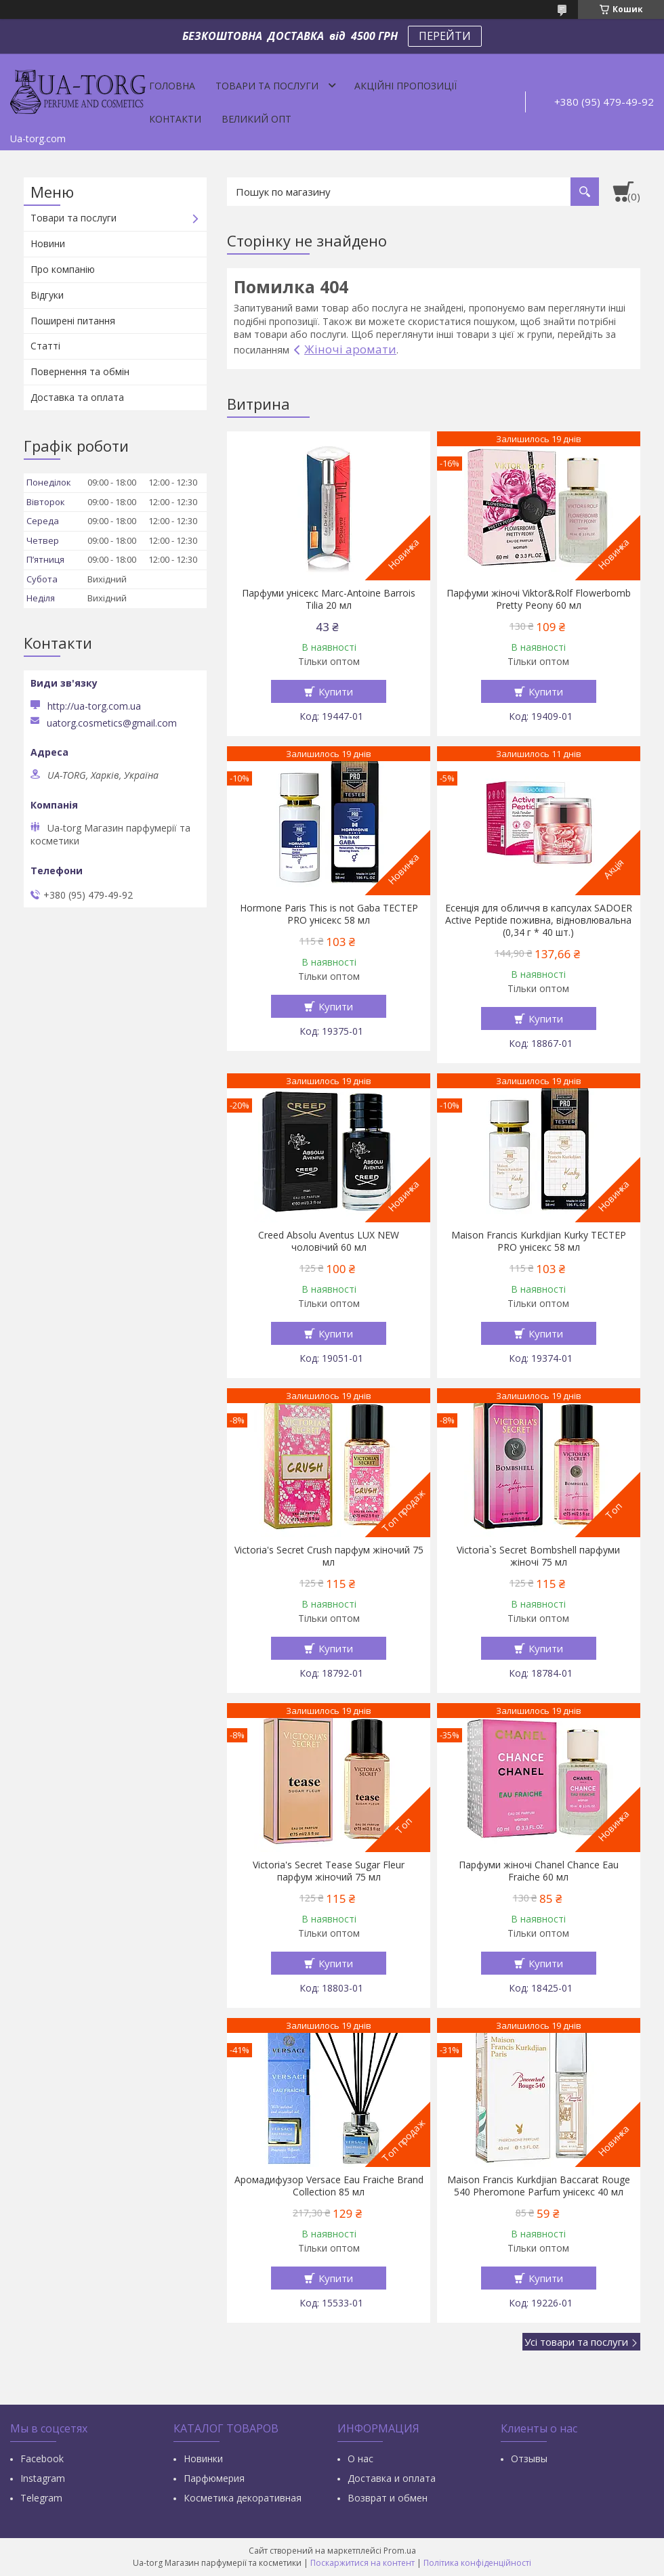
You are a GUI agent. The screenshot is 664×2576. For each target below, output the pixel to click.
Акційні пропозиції (405, 85)
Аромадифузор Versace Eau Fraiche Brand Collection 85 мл (328, 2186)
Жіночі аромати (350, 349)
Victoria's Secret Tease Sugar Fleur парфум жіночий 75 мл (328, 1871)
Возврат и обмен (388, 2497)
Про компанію (62, 269)
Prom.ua (399, 2550)
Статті (45, 345)
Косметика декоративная (243, 2497)
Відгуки (47, 294)
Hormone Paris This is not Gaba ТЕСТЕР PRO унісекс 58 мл (329, 914)
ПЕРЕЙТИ (445, 35)
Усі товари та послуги (576, 2341)
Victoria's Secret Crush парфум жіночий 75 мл (328, 1556)
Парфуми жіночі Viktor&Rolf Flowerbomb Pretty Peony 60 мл (539, 599)
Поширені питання (72, 320)
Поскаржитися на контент (362, 2563)
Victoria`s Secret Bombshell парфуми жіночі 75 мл (538, 1556)
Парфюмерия (214, 2478)
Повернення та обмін (79, 371)
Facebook (42, 2458)
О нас (360, 2458)
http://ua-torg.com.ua (94, 706)
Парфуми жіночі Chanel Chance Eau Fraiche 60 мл (539, 1871)
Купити (335, 691)
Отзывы (529, 2458)
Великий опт (256, 118)
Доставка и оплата (392, 2478)
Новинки (203, 2458)
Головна (172, 85)
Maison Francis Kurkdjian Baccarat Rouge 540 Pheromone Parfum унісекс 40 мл (538, 2186)
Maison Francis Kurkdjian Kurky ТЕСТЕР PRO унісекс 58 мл (538, 1241)
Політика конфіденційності (477, 2563)
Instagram (42, 2478)
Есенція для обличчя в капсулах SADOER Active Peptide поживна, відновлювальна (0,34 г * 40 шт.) (538, 920)
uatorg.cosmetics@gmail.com (112, 723)
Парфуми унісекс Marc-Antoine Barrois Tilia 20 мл (328, 599)
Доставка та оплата (77, 397)
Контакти (175, 118)
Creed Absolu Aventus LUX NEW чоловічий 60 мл (328, 1241)
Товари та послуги (266, 85)
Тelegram (41, 2497)
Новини (47, 243)
